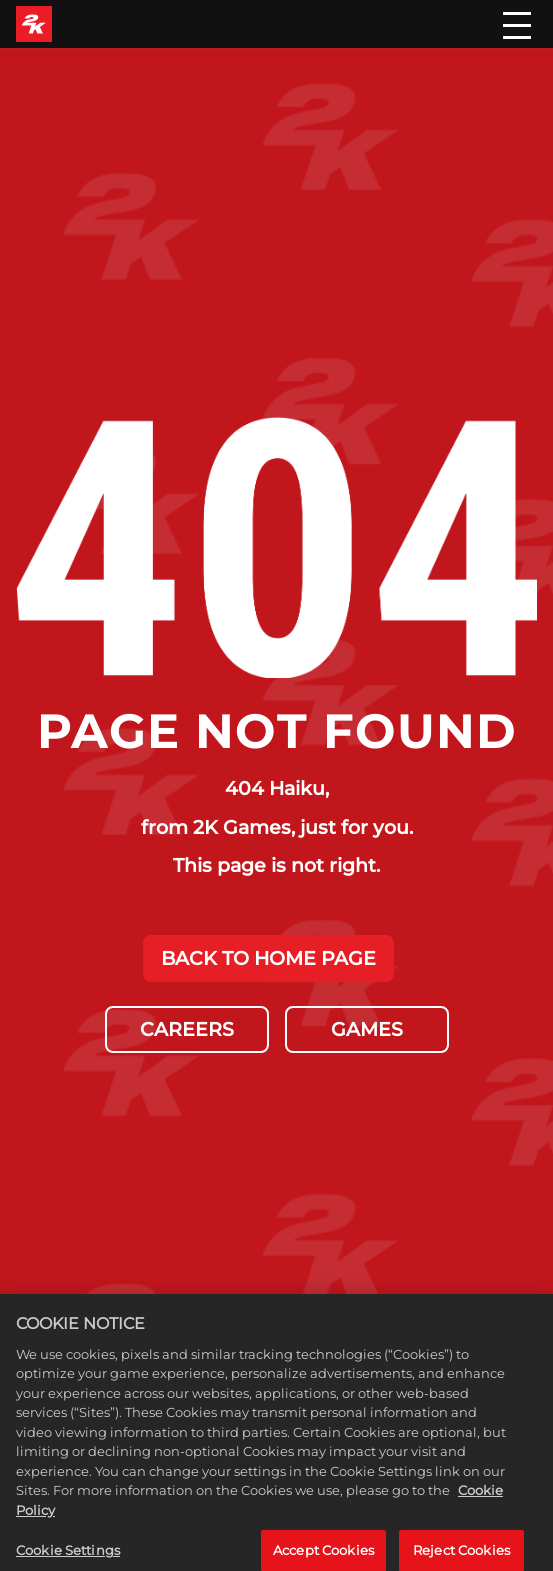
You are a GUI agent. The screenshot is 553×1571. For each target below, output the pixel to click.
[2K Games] (34, 24)
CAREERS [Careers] (187, 1029)
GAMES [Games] (367, 1029)
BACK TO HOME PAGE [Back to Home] (268, 958)
